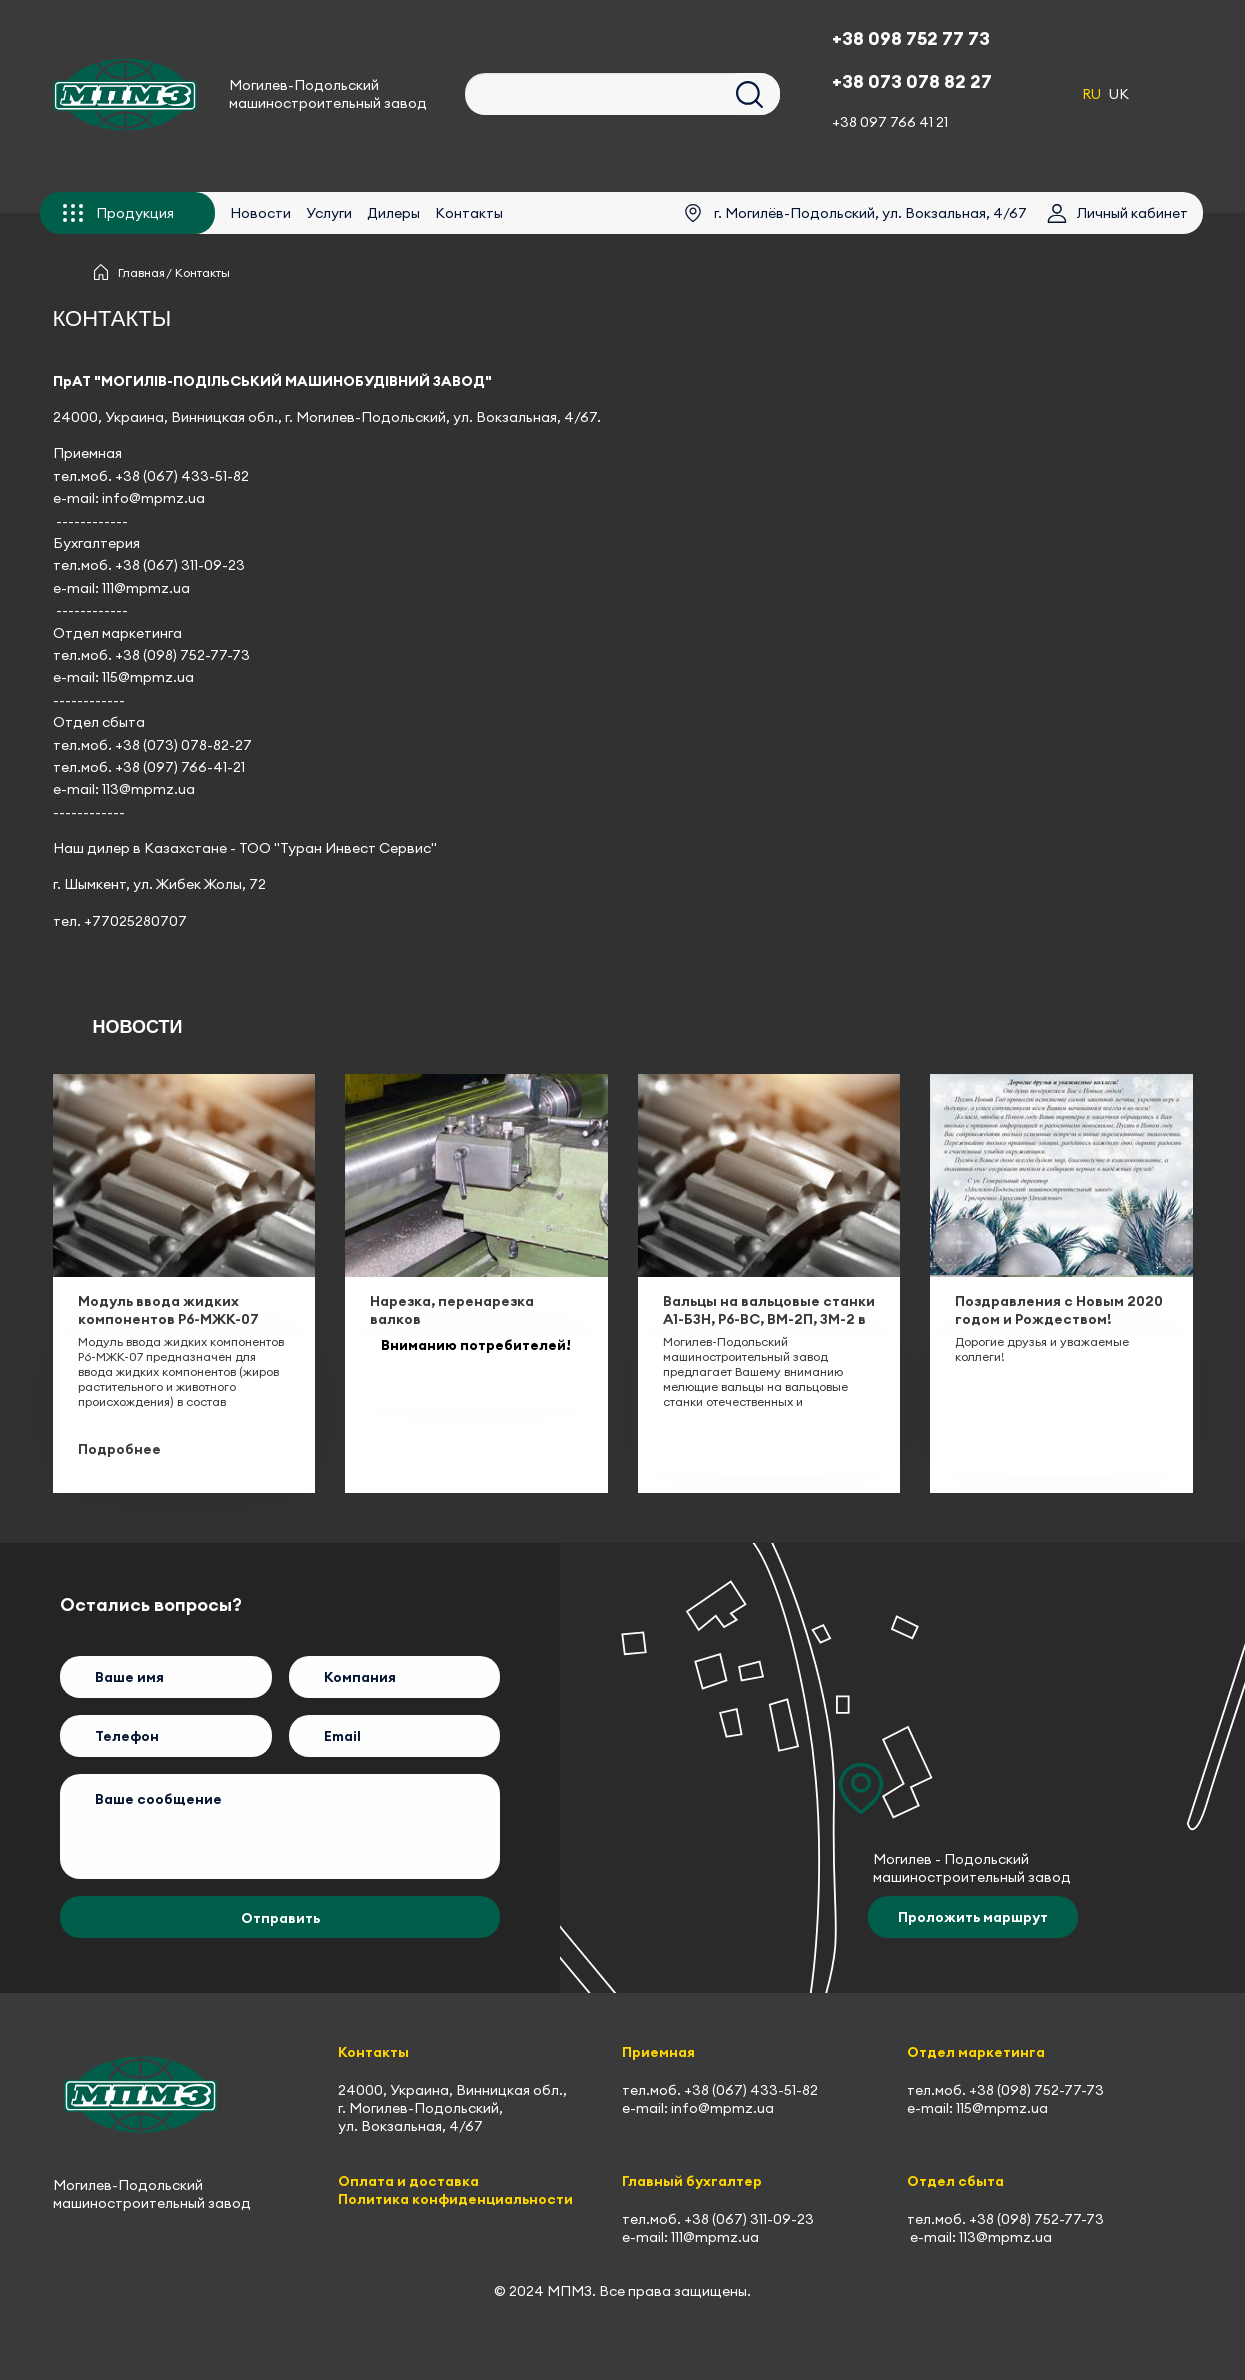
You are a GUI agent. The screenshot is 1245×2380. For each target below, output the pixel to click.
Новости (260, 213)
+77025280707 (135, 921)
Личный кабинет (1132, 213)
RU (1091, 94)
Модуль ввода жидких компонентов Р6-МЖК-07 (168, 1310)
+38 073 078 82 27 (912, 81)
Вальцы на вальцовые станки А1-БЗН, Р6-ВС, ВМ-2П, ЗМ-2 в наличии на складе (769, 1319)
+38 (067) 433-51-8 (178, 476)
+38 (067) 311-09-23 (180, 565)
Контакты (469, 213)
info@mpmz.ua (153, 498)
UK (1119, 94)
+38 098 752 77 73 (911, 38)
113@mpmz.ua (148, 789)
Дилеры (393, 213)
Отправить (280, 1918)
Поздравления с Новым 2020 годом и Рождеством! (1059, 1310)
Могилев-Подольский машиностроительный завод (328, 94)
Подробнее (119, 1449)
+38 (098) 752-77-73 (182, 655)
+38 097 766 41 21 (890, 122)
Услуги (329, 213)
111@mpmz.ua (146, 588)
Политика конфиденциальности (455, 2199)
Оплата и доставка (408, 2181)
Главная (141, 272)
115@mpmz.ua (148, 677)
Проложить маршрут (973, 1917)
